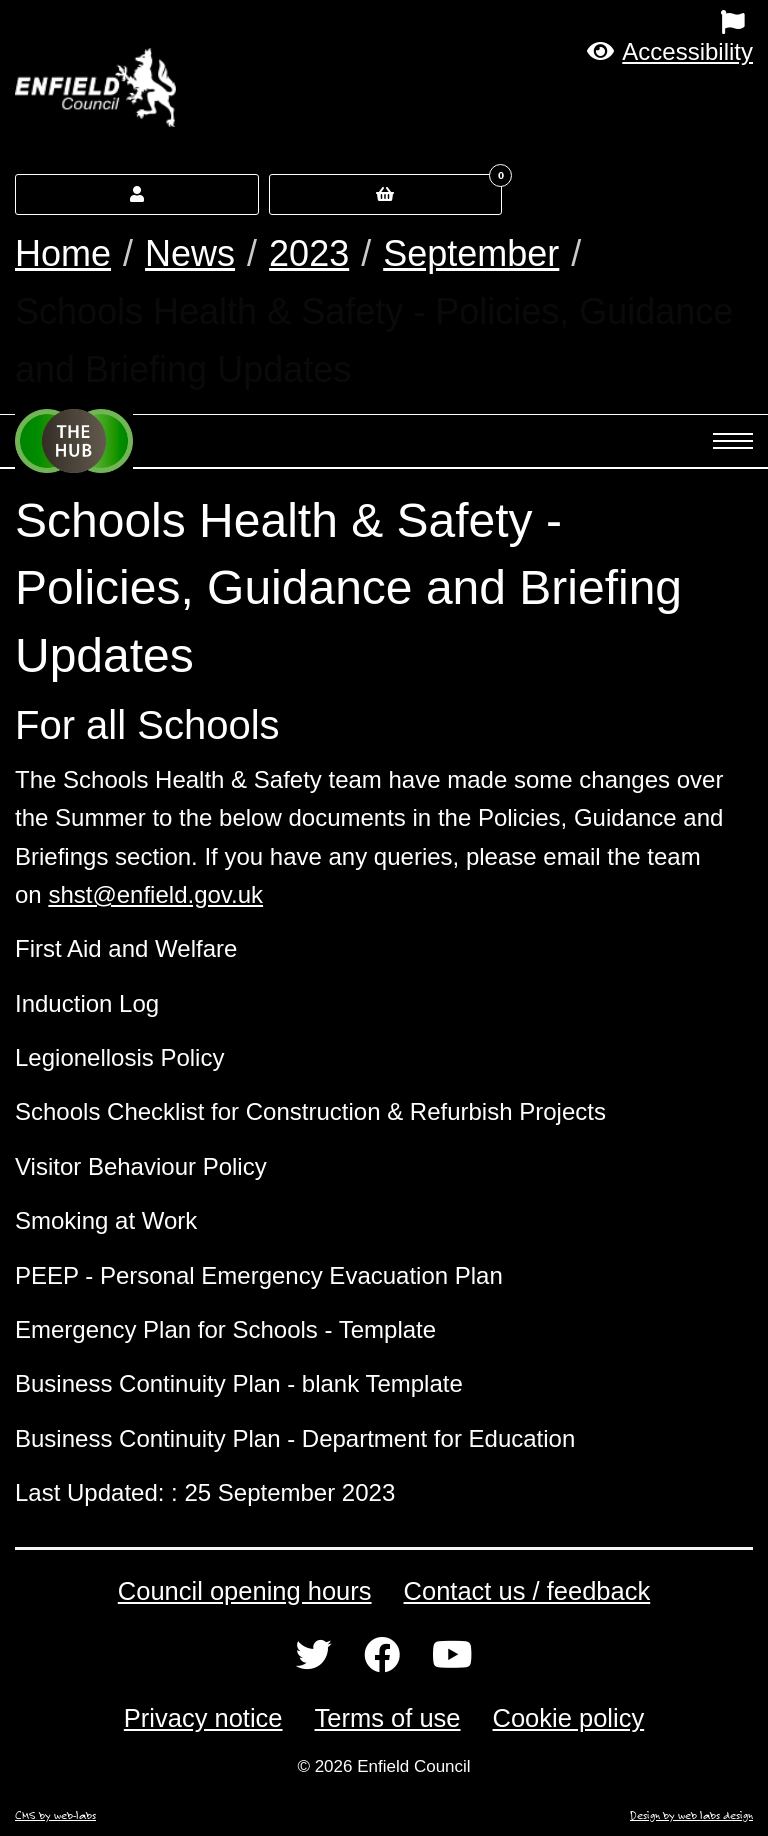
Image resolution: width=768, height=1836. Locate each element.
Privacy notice (203, 1718)
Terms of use (388, 1718)
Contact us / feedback (527, 1591)
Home (63, 253)
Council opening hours (245, 1591)
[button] (670, 51)
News (190, 253)
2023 (309, 253)
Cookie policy (569, 1718)
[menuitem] (480, 22)
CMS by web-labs (55, 1815)
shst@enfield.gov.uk (155, 894)
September (471, 253)
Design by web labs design (691, 1815)
